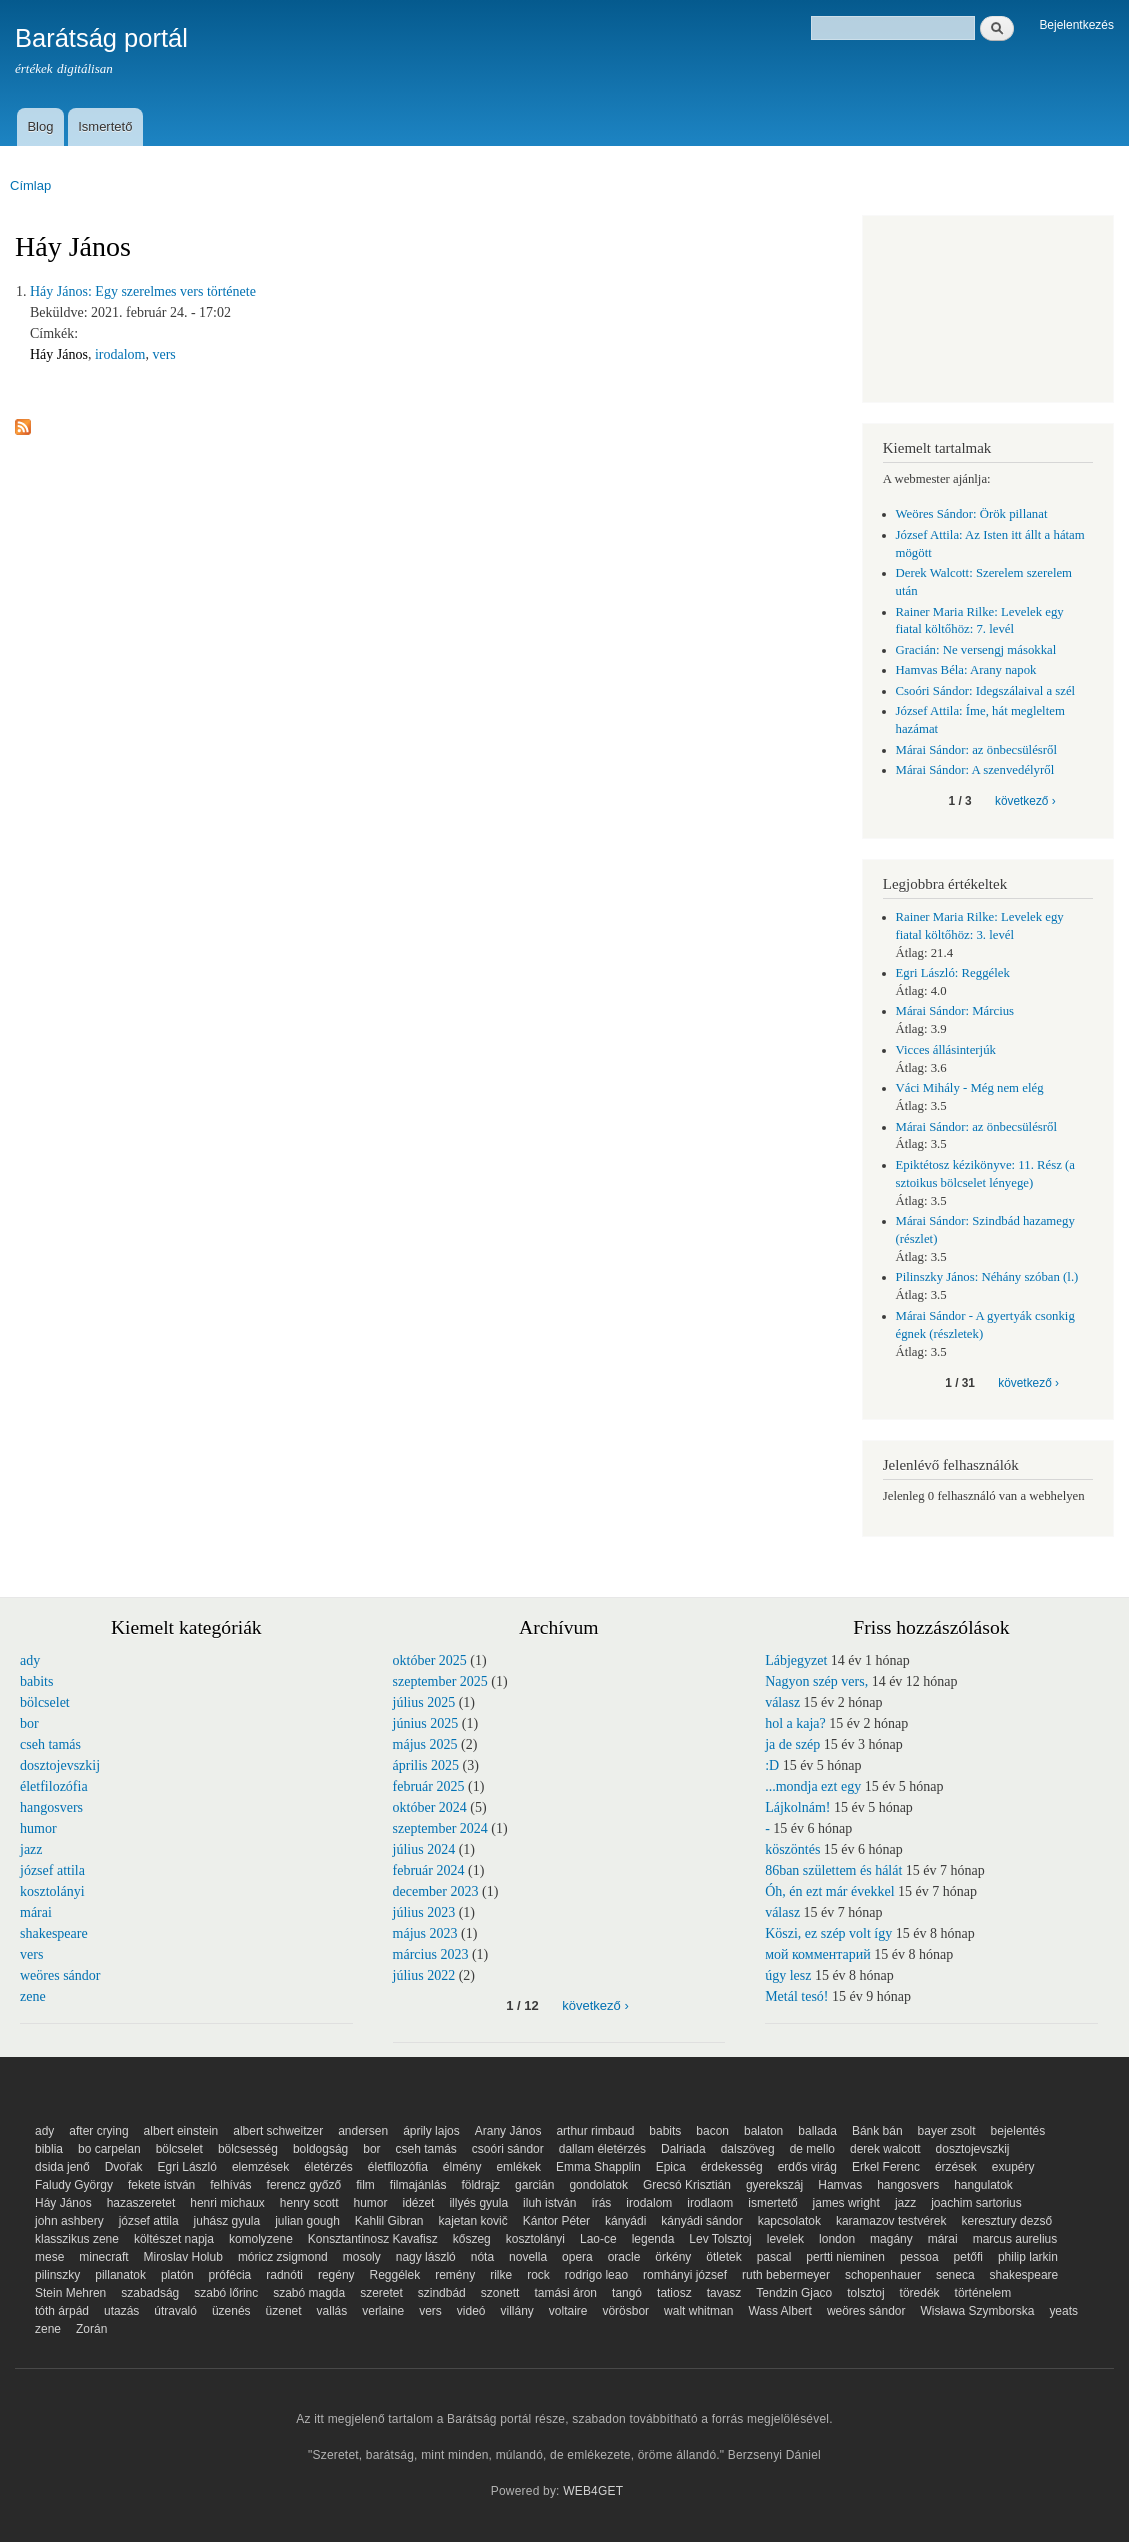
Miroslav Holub (183, 2257)
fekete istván (161, 2185)
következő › (1025, 801)
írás (601, 2203)
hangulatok (983, 2185)
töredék (920, 2293)
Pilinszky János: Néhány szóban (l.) (987, 1277)
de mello (812, 2149)
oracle (624, 2257)
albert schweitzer (278, 2131)
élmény (462, 2167)
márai (36, 1912)
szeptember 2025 (440, 1681)
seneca (955, 2275)
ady (30, 1660)
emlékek (518, 2167)
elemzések (260, 2167)
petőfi (968, 2257)
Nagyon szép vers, (816, 1681)
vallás (332, 2311)
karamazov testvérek (891, 2221)
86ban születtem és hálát (833, 1870)
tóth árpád (62, 2311)
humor (38, 1828)
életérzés (328, 2167)
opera (577, 2257)
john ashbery (69, 2221)
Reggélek (395, 2275)
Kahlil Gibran (389, 2221)
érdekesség (732, 2167)
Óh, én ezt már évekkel (829, 1891)
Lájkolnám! (797, 1807)
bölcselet (45, 1702)
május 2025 (425, 1744)
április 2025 (426, 1765)
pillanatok (120, 2275)
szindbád (442, 2293)
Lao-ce (598, 2239)
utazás (121, 2311)
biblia (49, 2149)
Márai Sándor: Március (955, 1011)
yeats (1063, 2311)
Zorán (91, 2329)
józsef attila (52, 1870)
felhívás (230, 2185)
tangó (627, 2293)
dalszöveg (748, 2149)
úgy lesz (788, 1975)
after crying (98, 2131)
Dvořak (124, 2167)
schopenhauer (883, 2275)
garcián (534, 2185)
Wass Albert (780, 2311)
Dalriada (683, 2149)
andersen (363, 2131)
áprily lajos (431, 2131)
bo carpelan (109, 2149)
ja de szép (792, 1744)
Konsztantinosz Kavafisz (373, 2239)
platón (177, 2275)
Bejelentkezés (1076, 25)
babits (36, 1681)
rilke (501, 2275)
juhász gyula (227, 2221)
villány (517, 2311)
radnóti (284, 2275)
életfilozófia (54, 1786)
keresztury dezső (1007, 2221)
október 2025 (430, 1660)
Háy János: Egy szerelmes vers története (143, 291)
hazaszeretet (141, 2203)
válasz (782, 1702)
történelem (983, 2293)
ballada (817, 2131)
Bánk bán (877, 2131)
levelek (785, 2239)
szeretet (381, 2293)
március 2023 (431, 1954)
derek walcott (885, 2149)
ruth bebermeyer (786, 2275)
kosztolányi (52, 1891)
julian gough (307, 2221)
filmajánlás (418, 2185)
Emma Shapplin (598, 2167)
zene (33, 1996)
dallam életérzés (602, 2149)
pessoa (919, 2257)
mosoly (362, 2257)
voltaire (568, 2311)
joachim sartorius (976, 2203)
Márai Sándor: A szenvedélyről (975, 770)
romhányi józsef (685, 2275)
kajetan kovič (472, 2221)
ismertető (772, 2203)
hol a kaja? (795, 1723)
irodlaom (710, 2203)
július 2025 (424, 1702)
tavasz (724, 2293)
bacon (712, 2131)
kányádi (625, 2221)
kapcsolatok (789, 2221)
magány (891, 2239)
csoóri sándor (508, 2149)
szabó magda (309, 2293)
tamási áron (565, 2293)
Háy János (59, 354)
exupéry (1013, 2167)
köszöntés (792, 1849)
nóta (482, 2257)
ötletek (723, 2257)
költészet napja (174, 2239)
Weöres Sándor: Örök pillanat (972, 514)
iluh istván (549, 2203)
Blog (40, 126)
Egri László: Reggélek (953, 973)
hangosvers (51, 1807)
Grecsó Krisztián (687, 2185)
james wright (846, 2203)
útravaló (175, 2311)
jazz (31, 1849)
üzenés (231, 2311)
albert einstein (181, 2131)
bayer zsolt (947, 2131)
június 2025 (426, 1723)
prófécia (230, 2275)
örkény (673, 2257)
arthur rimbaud (595, 2131)
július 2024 (424, 1849)
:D (772, 1765)
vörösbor (625, 2311)
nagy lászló (426, 2257)
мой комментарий (818, 1954)
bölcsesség (248, 2149)
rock (538, 2275)
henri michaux (227, 2203)
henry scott (309, 2203)
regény (336, 2275)
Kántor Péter (556, 2221)
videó (471, 2311)
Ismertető (105, 126)
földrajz (480, 2185)
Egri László (187, 2167)
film (365, 2185)
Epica (671, 2167)
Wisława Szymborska (977, 2311)
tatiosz (674, 2293)
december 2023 (436, 1891)
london (837, 2239)
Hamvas (840, 2185)
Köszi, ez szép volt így (828, 1933)
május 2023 (425, 1933)
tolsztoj (865, 2293)
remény (455, 2275)
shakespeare (54, 1933)
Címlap (30, 185)
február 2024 (429, 1870)
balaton (763, 2131)
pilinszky (57, 2275)
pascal (774, 2257)
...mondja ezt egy (813, 1786)
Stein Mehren (70, 2293)
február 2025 (429, 1786)
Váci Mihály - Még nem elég (970, 1088)
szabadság (150, 2293)
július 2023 (424, 1912)
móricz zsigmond (283, 2257)
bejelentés (1018, 2131)
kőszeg (472, 2239)
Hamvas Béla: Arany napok (966, 670)
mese (49, 2257)
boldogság (320, 2149)
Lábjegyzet (796, 1660)
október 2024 (430, 1807)
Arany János (508, 2131)
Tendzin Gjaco (794, 2293)
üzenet (284, 2311)
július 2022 (424, 1975)
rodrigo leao (596, 2275)
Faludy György (74, 2185)
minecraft (103, 2257)
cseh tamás (50, 1744)
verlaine (383, 2311)
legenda (653, 2239)
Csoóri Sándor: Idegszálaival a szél (986, 691)
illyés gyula (478, 2203)
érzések (956, 2167)
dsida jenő (62, 2167)
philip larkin (1028, 2257)
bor (29, 1723)
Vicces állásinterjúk (946, 1050)
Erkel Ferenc (886, 2167)
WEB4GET (593, 2491)
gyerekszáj (774, 2185)
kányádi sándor (701, 2221)
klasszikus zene (77, 2239)
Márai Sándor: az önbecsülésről (977, 750)
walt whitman (698, 2311)
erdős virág (807, 2167)
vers (163, 354)
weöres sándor (60, 1975)
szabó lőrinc (226, 2293)
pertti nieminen (845, 2257)
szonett (500, 2293)
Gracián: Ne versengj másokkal (976, 650)
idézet (418, 2203)
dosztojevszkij (60, 1765)
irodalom (120, 354)
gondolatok (598, 2185)
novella (528, 2257)
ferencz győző (304, 2185)
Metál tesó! (796, 1996)
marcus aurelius (1015, 2239)
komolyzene (261, 2239)
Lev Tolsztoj (720, 2239)
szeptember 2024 (440, 1828)
